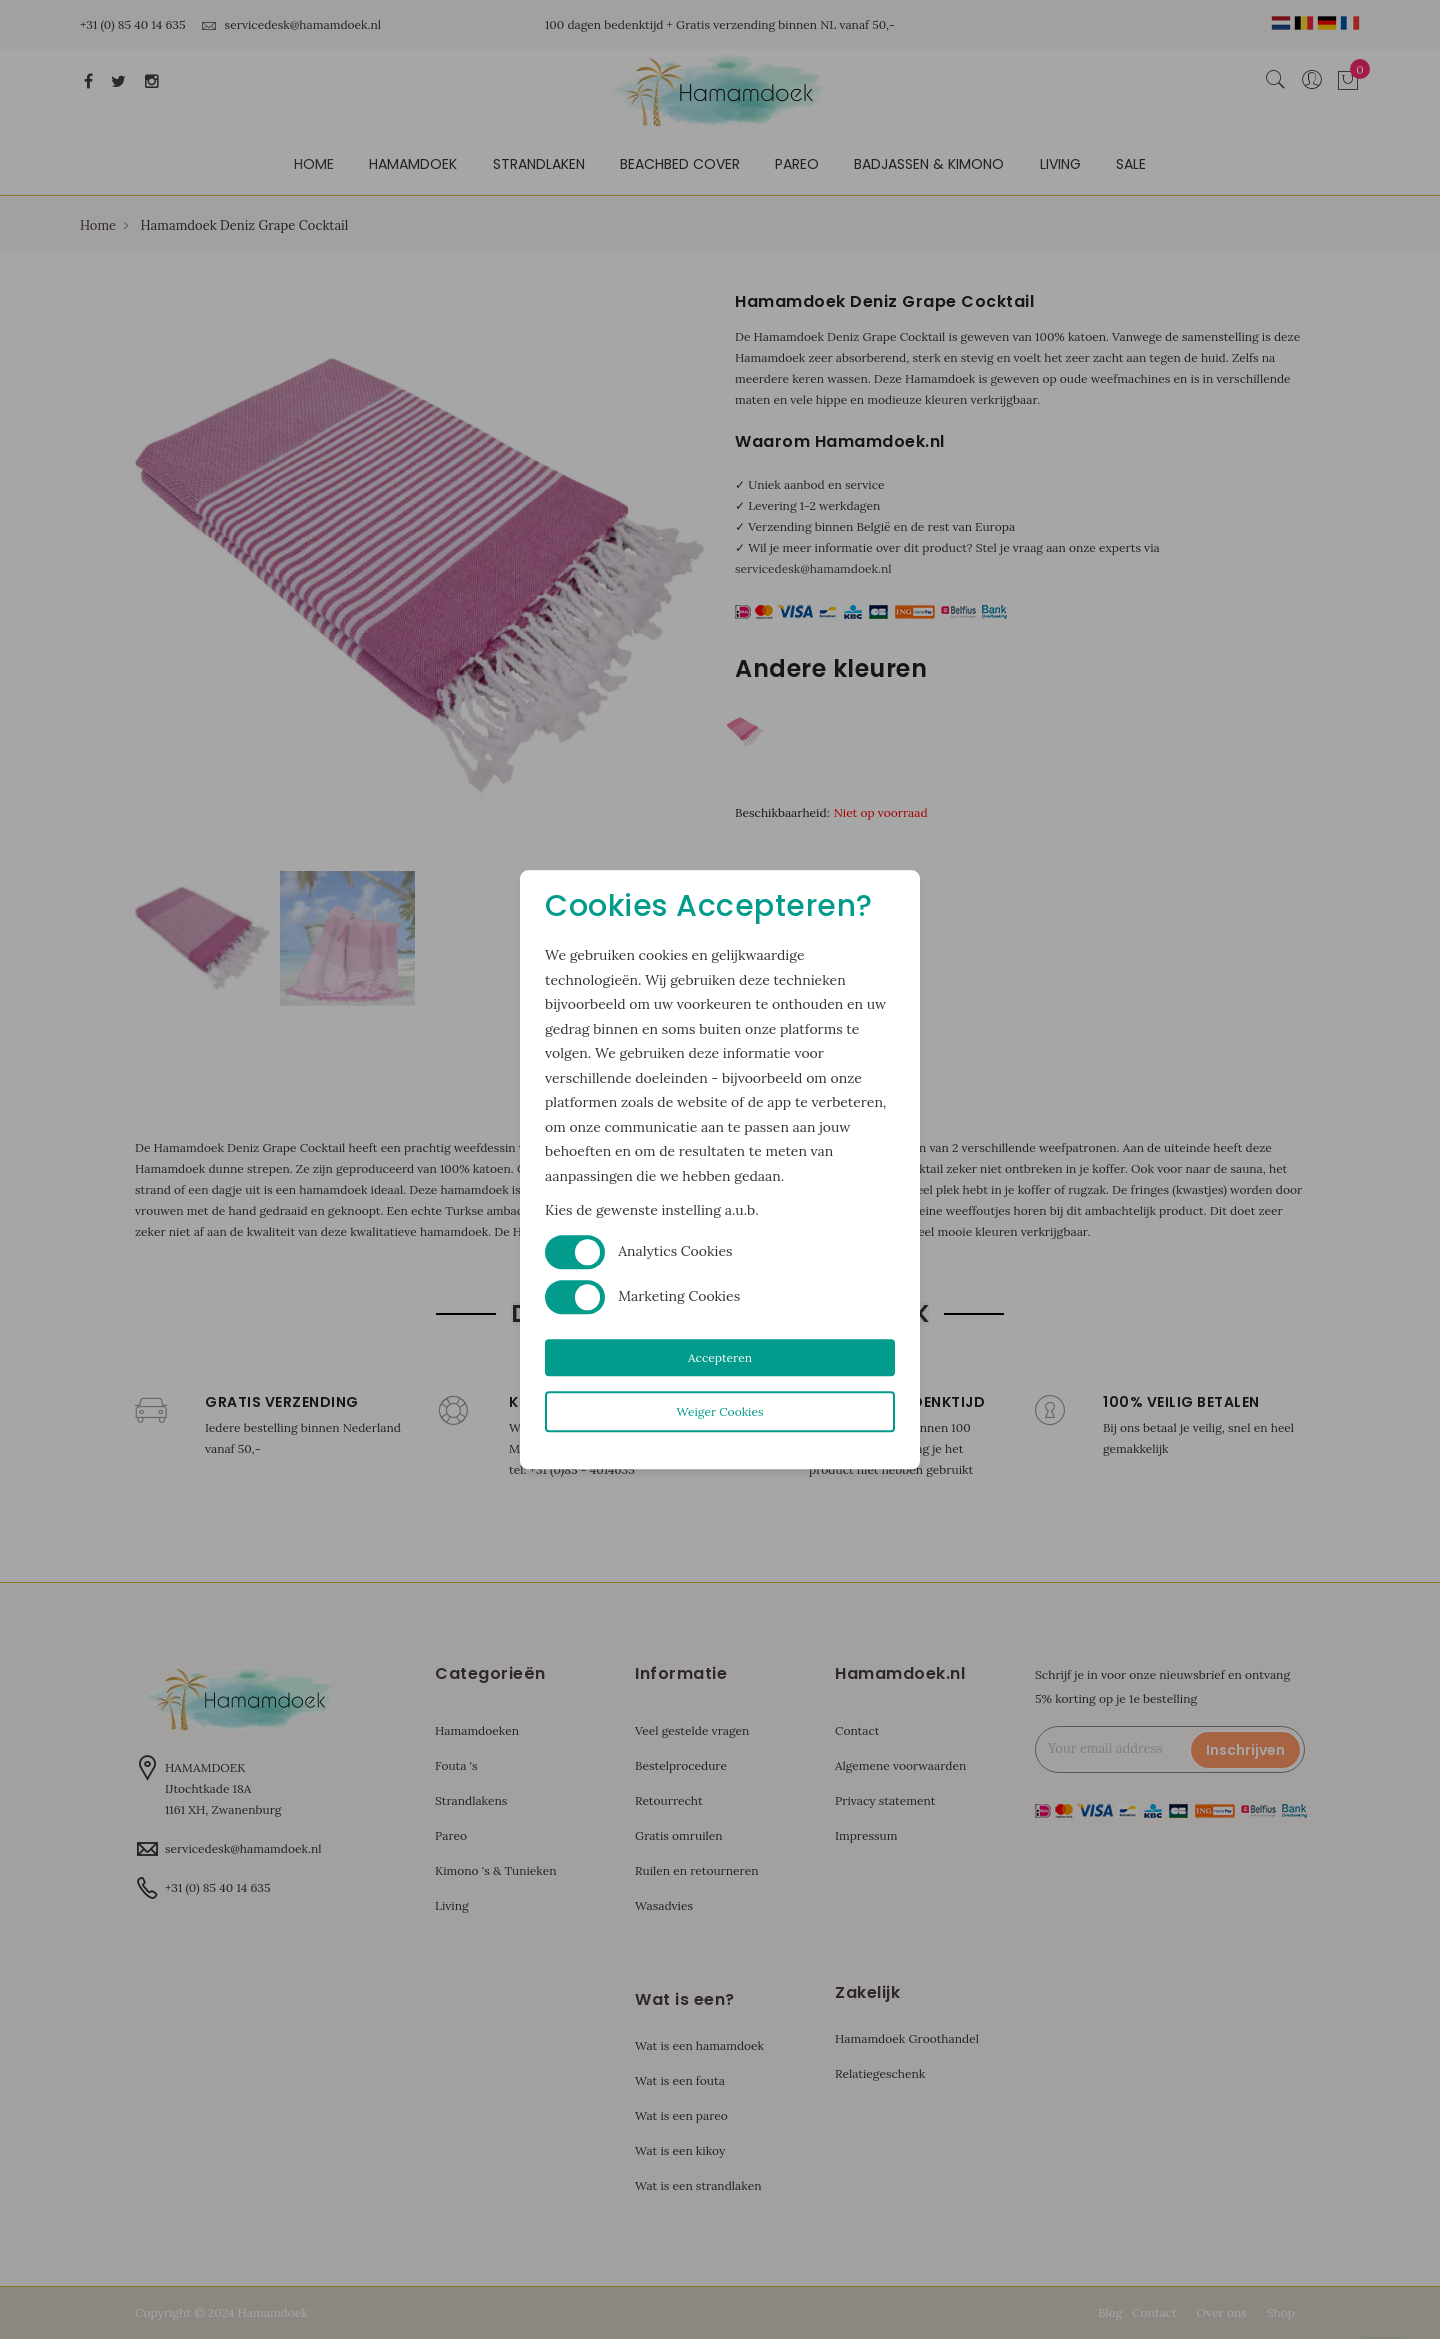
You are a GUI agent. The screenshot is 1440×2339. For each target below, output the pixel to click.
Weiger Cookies (719, 1411)
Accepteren (720, 1357)
